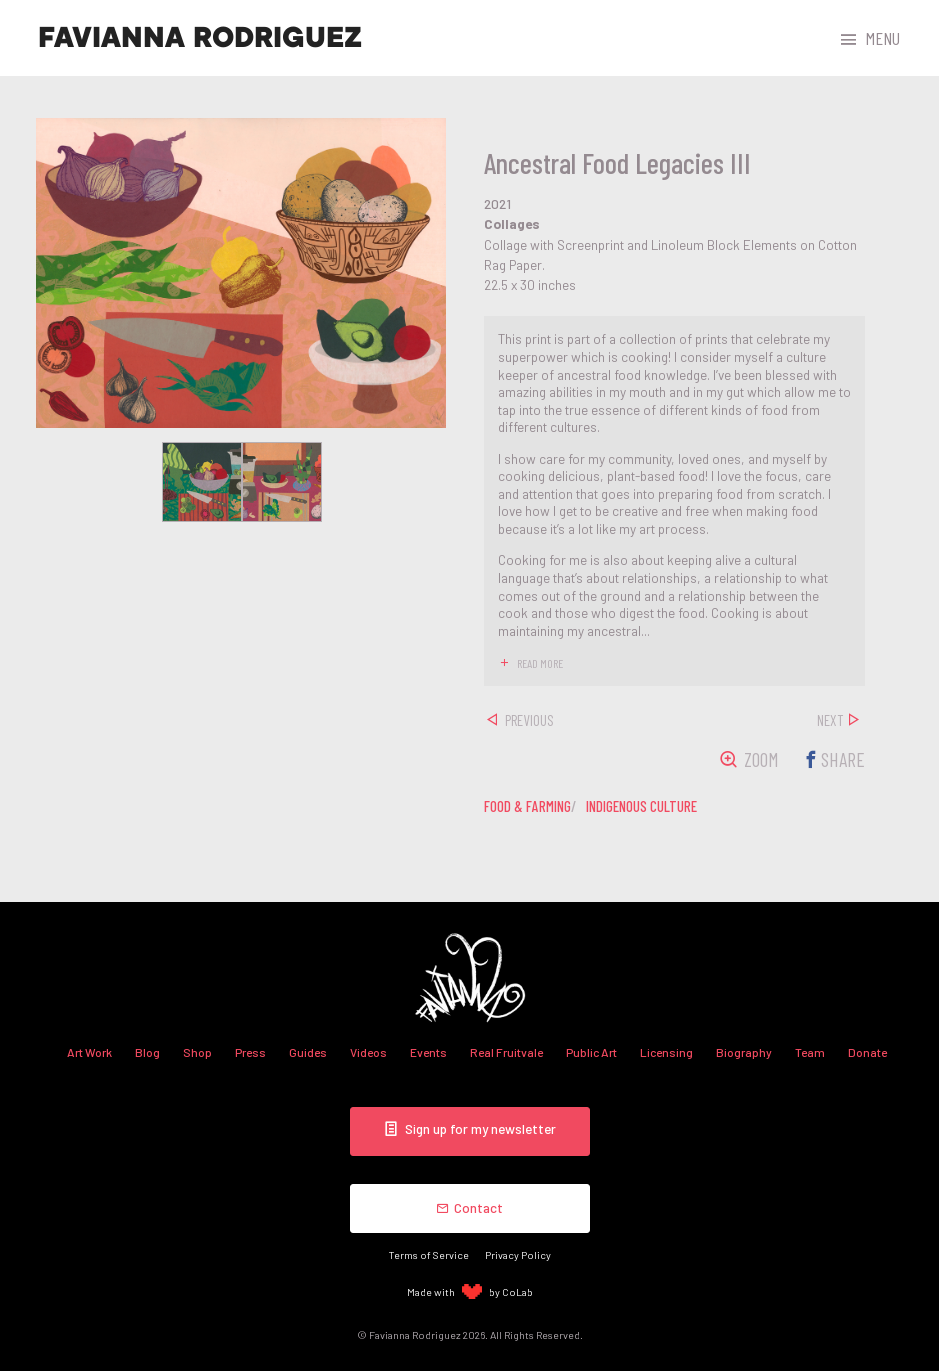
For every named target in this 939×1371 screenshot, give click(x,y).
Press (250, 1052)
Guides (308, 1052)
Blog (147, 1052)
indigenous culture (641, 806)
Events (428, 1052)
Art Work (89, 1052)
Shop (197, 1052)
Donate (867, 1052)
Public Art (591, 1052)
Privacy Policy (518, 1254)
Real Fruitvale (506, 1052)
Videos (368, 1052)
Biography (744, 1052)
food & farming (527, 806)
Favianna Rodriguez (200, 38)
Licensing (666, 1052)
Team (810, 1052)
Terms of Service (429, 1254)
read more (540, 663)
